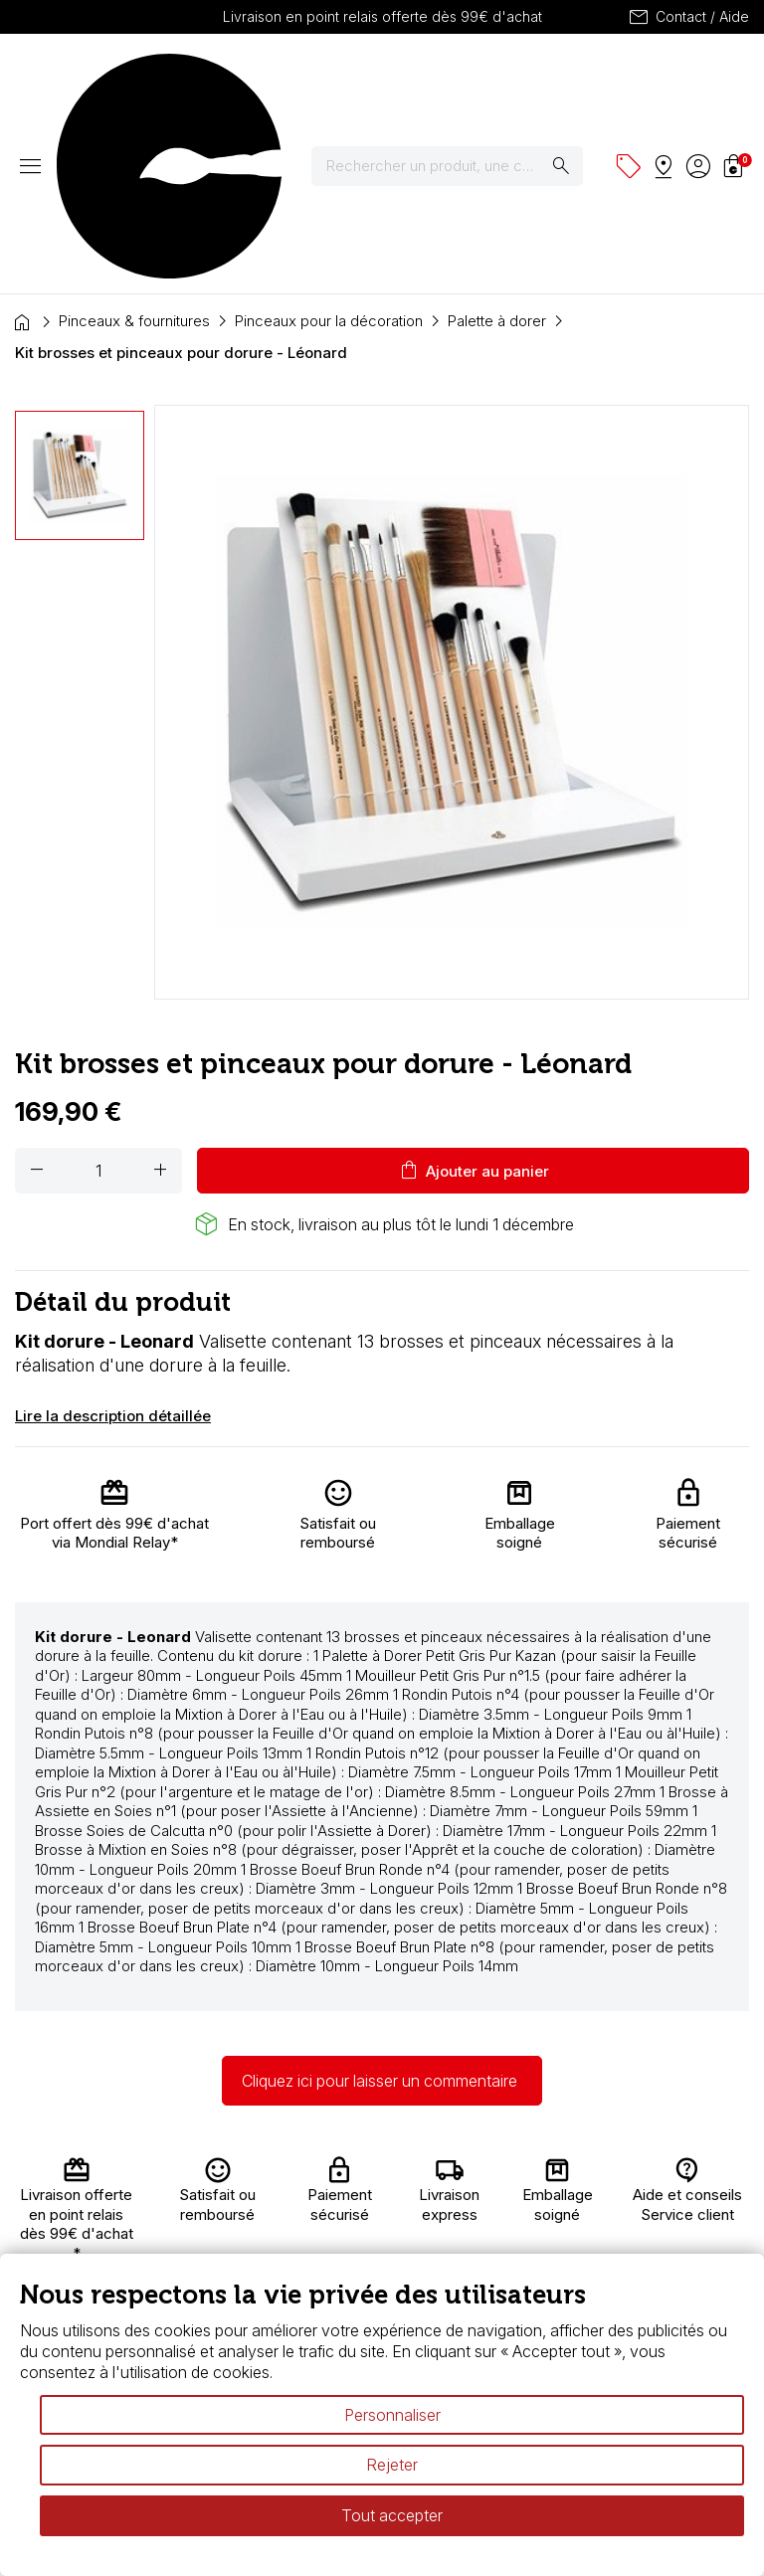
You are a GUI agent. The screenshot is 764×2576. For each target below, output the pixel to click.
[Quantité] (98, 995)
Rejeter (392, 2465)
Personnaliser (392, 2415)
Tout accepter (392, 2515)
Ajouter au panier (473, 996)
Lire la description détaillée (113, 1240)
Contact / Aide (688, 17)
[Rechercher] (459, 78)
